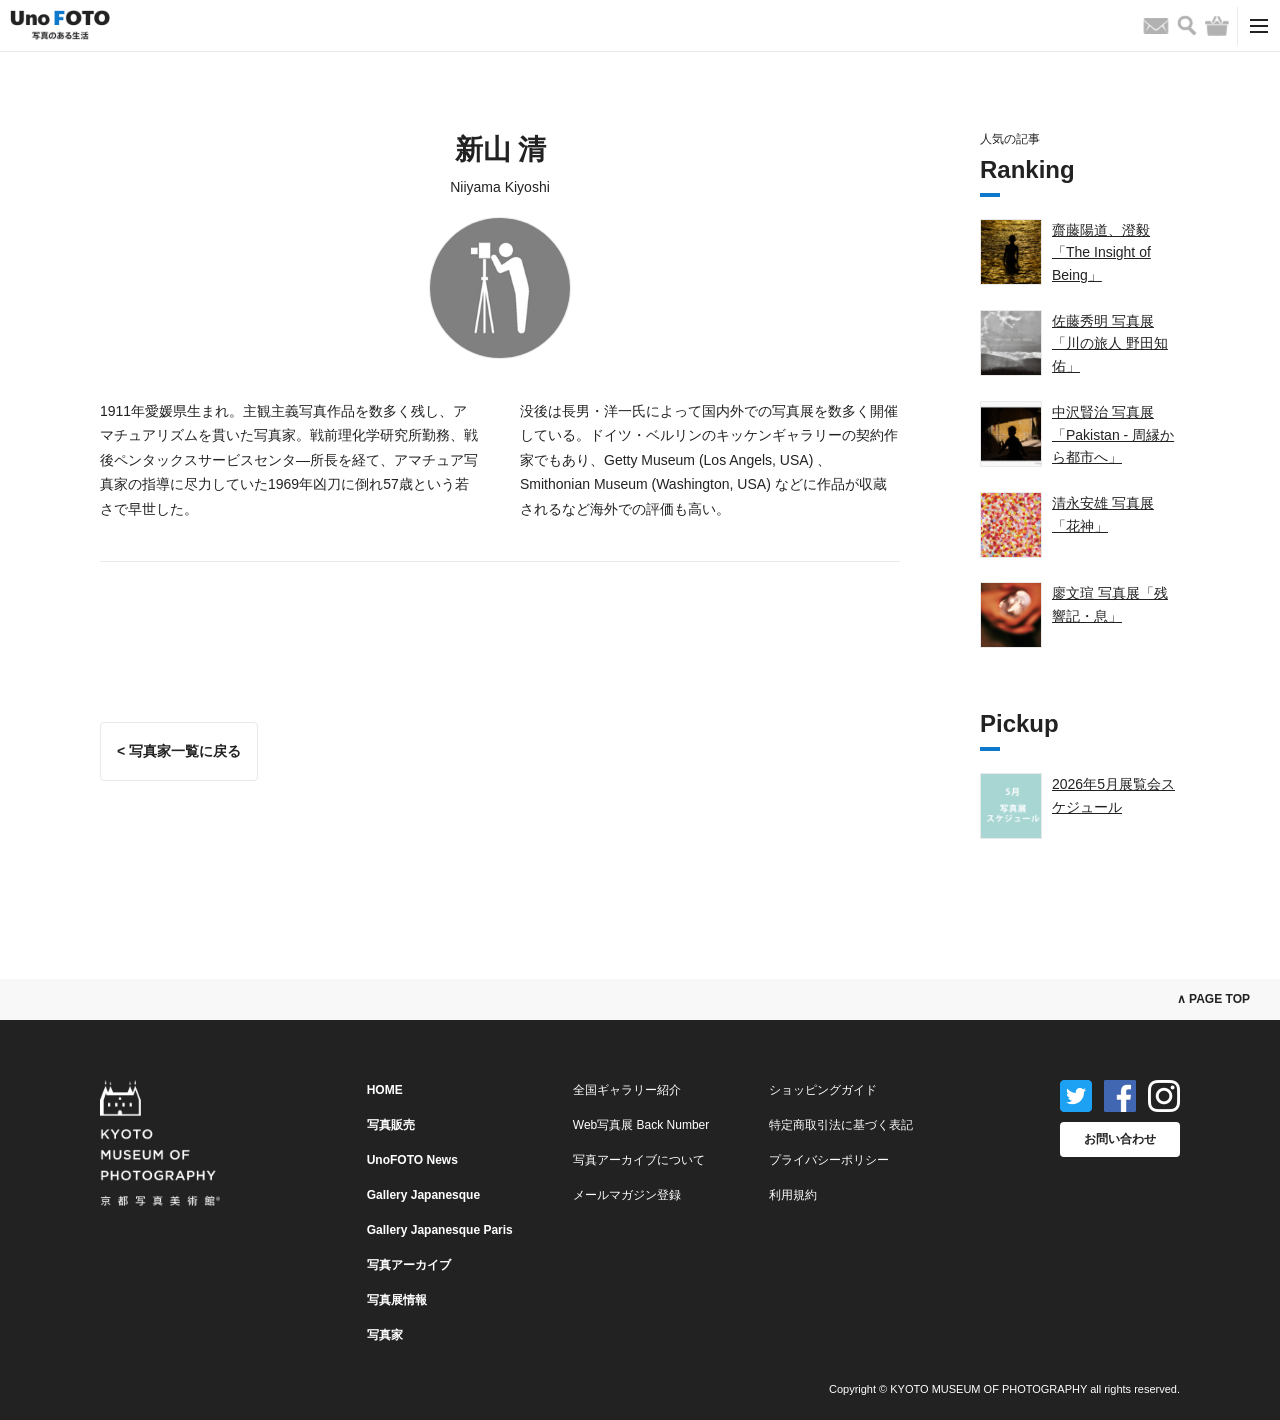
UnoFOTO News (412, 1160)
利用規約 (793, 1195)
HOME (385, 1090)
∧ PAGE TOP (1213, 999)
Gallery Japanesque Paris (440, 1230)
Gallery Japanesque (423, 1195)
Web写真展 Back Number (641, 1125)
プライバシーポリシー (829, 1160)
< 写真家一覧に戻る (179, 751)
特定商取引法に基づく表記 (841, 1125)
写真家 (385, 1335)
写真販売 (391, 1125)
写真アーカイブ (409, 1265)
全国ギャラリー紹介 (627, 1090)
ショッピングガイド (823, 1090)
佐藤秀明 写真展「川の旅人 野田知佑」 (1110, 343)
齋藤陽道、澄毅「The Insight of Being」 (1101, 252)
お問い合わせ (1120, 1139)
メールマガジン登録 (627, 1195)
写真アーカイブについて (639, 1160)
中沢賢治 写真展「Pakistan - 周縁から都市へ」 (1113, 434)
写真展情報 (397, 1300)
